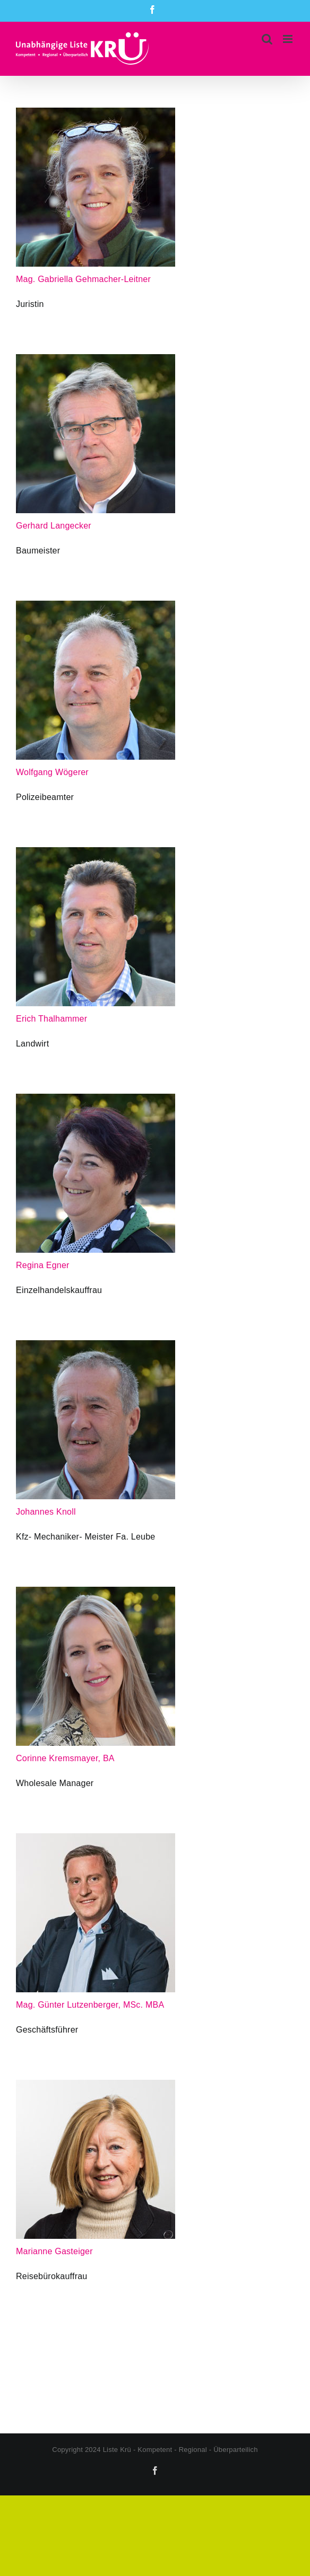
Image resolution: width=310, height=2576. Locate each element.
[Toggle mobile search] (267, 39)
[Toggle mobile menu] (288, 39)
